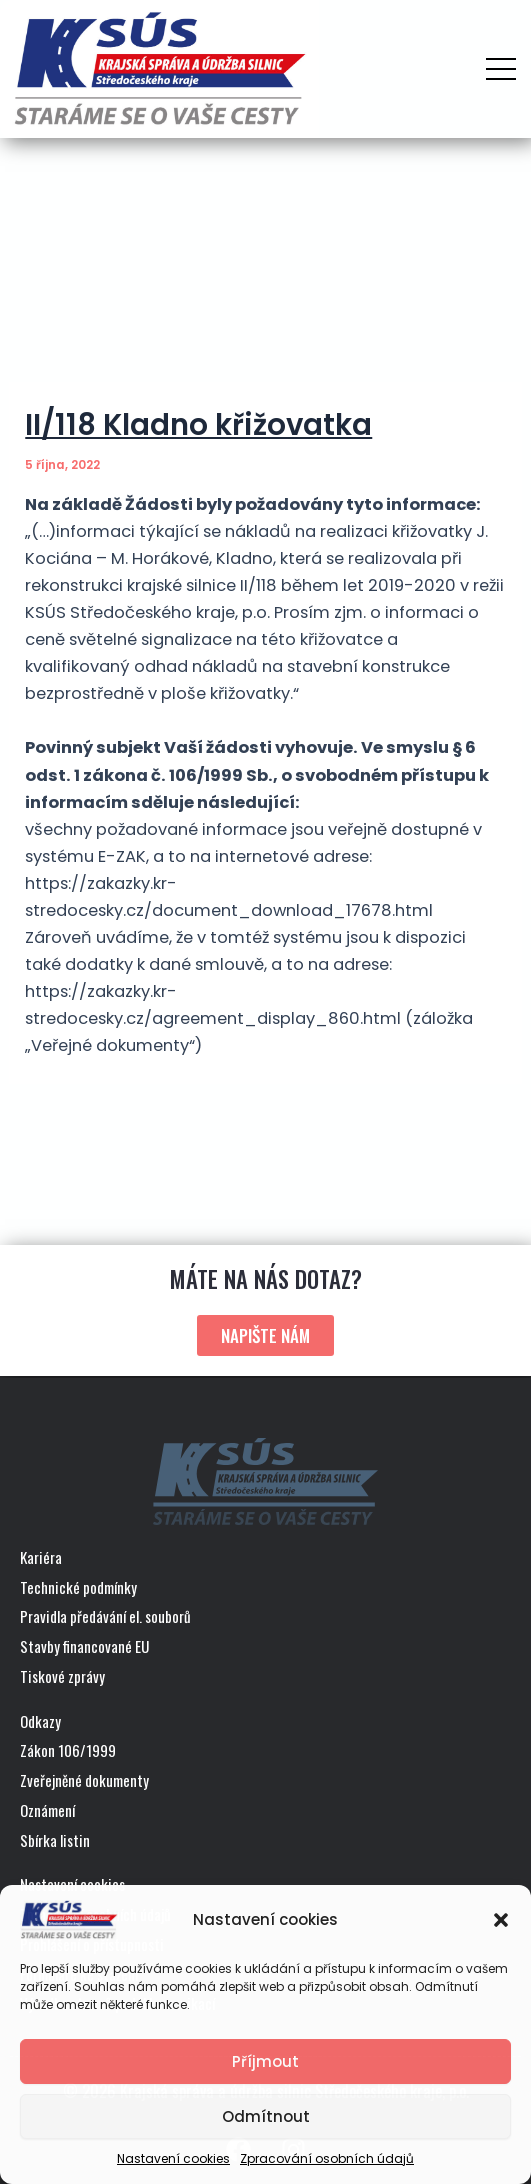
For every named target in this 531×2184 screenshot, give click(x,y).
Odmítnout (266, 2116)
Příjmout (265, 2061)
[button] (501, 1920)
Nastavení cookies (173, 2158)
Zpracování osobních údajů (327, 2158)
